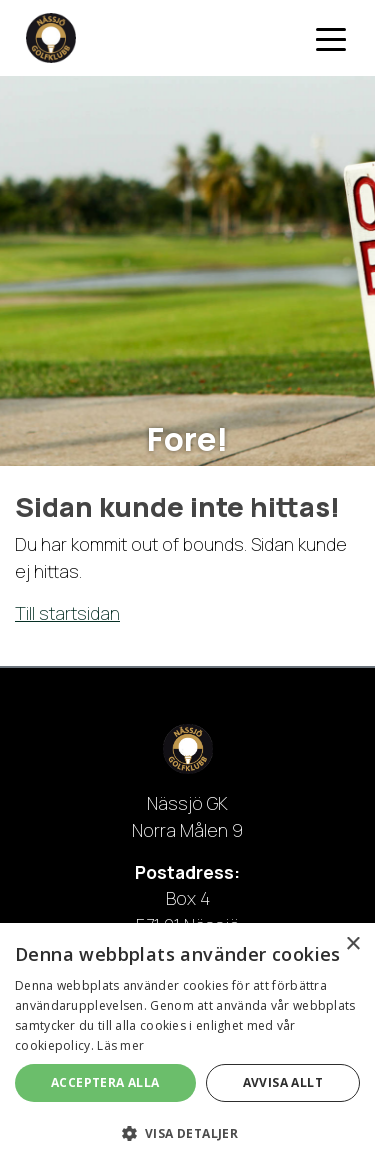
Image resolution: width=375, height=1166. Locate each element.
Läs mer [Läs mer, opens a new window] (120, 1045)
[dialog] (187, 1044)
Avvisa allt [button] (283, 1082)
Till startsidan (67, 613)
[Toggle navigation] (331, 38)
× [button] (352, 944)
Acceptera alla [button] (105, 1082)
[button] (187, 1133)
